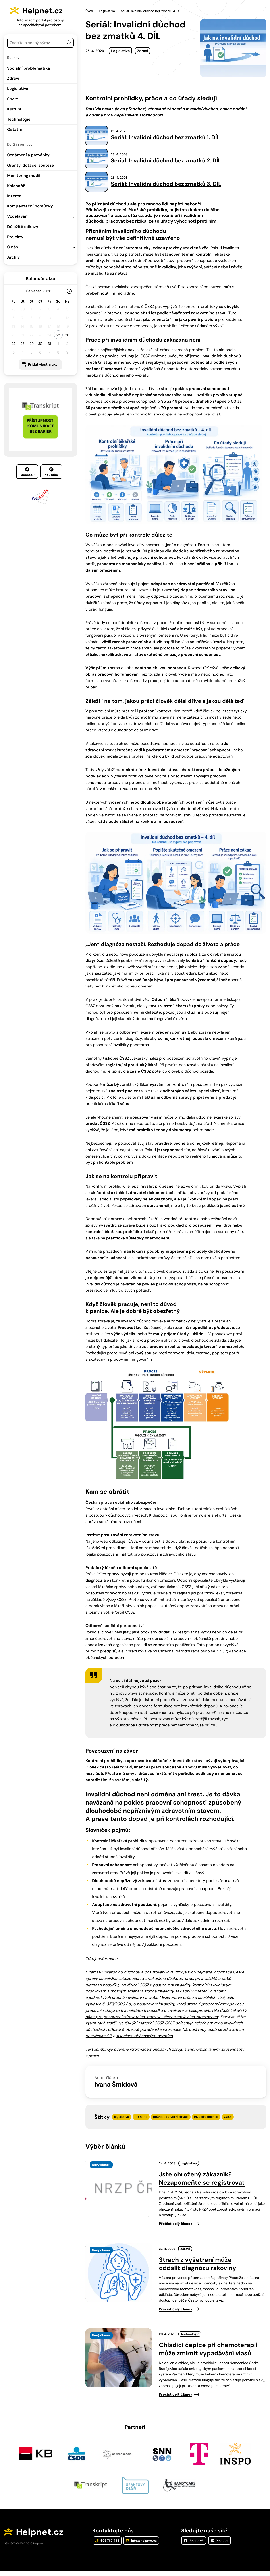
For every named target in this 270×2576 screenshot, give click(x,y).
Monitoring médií (23, 175)
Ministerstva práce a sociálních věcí (191, 2001)
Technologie (19, 119)
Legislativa (17, 88)
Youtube (51, 472)
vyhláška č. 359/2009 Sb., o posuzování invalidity (129, 2007)
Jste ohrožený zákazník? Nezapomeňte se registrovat (202, 2182)
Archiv (13, 257)
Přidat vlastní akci (43, 364)
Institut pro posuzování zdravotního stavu (158, 1558)
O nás (12, 247)
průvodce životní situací (170, 2121)
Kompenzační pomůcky (30, 206)
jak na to (141, 2121)
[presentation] (118, 2190)
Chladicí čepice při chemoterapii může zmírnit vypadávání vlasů (208, 2353)
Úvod (89, 11)
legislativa (121, 2121)
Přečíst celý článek (175, 2227)
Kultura (14, 109)
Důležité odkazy (22, 226)
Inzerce (14, 196)
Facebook (27, 472)
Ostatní (14, 129)
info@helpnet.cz (140, 2546)
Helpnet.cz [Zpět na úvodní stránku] (46, 10)
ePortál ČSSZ (123, 1616)
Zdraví (13, 78)
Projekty (15, 237)
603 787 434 (107, 2546)
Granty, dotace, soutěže (30, 165)
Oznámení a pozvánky (28, 155)
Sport (12, 99)
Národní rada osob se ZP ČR (201, 1655)
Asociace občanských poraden (144, 2039)
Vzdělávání (18, 216)
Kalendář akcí (40, 278)
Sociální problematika (28, 68)
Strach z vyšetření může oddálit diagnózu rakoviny (197, 2267)
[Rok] (48, 291)
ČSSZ (227, 2121)
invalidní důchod (206, 2121)
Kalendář (16, 185)
